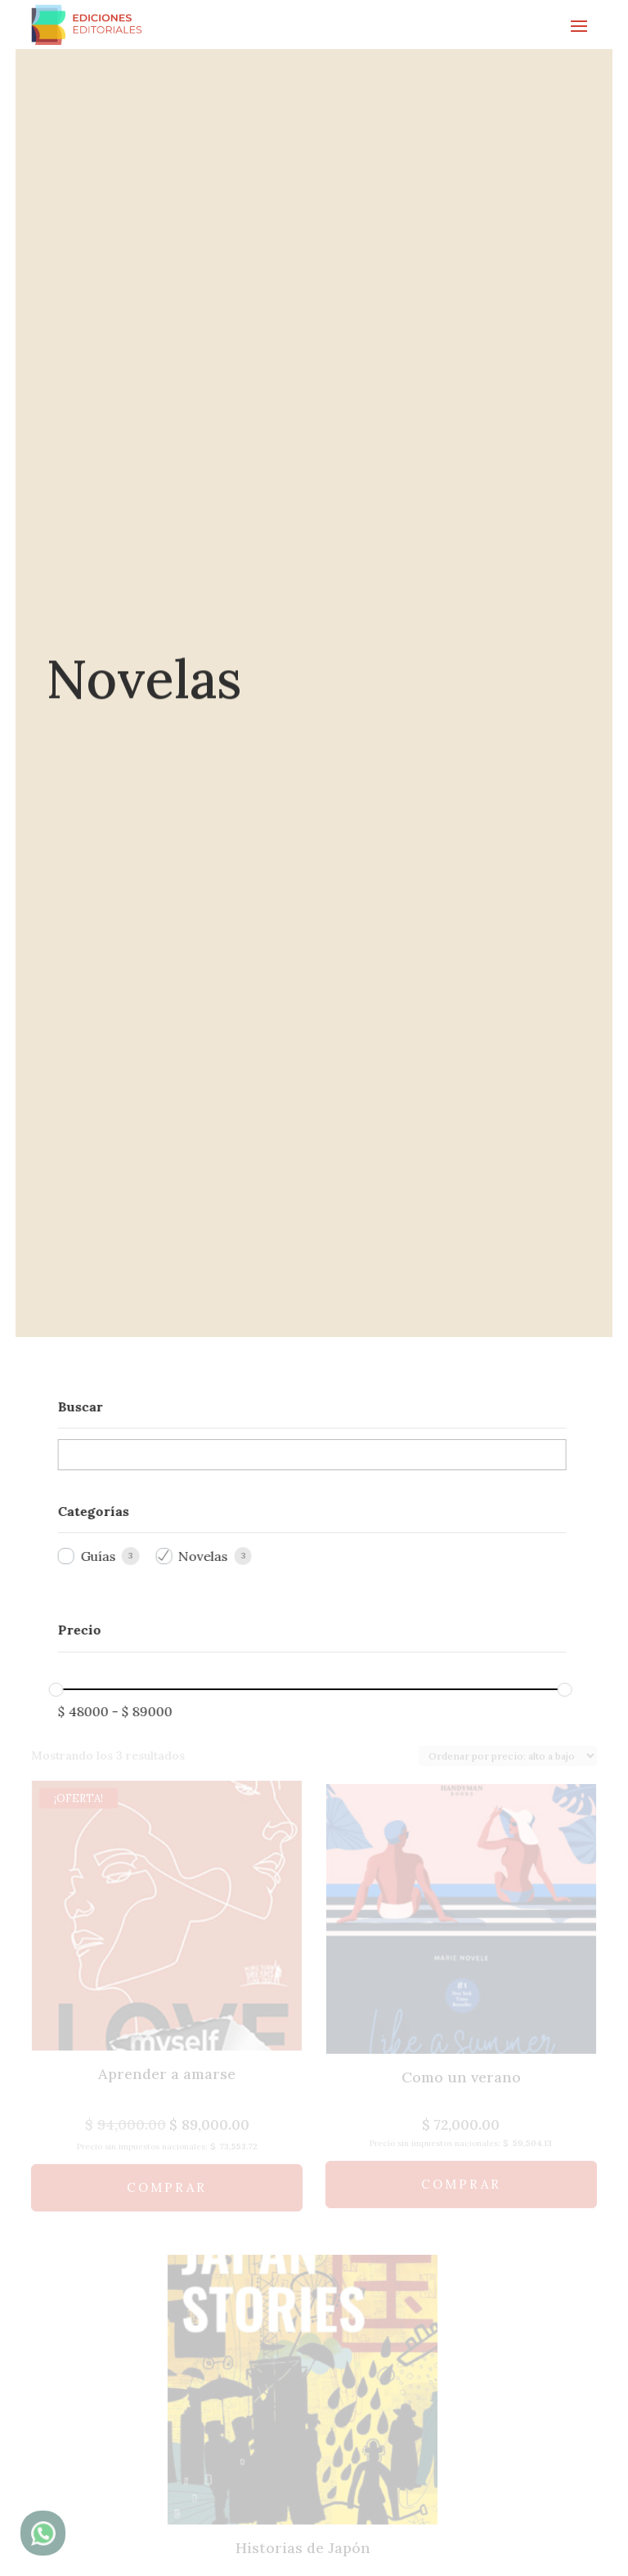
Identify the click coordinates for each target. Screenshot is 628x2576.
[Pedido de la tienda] (508, 1756)
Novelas (193, 1557)
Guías (87, 1557)
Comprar (167, 2188)
